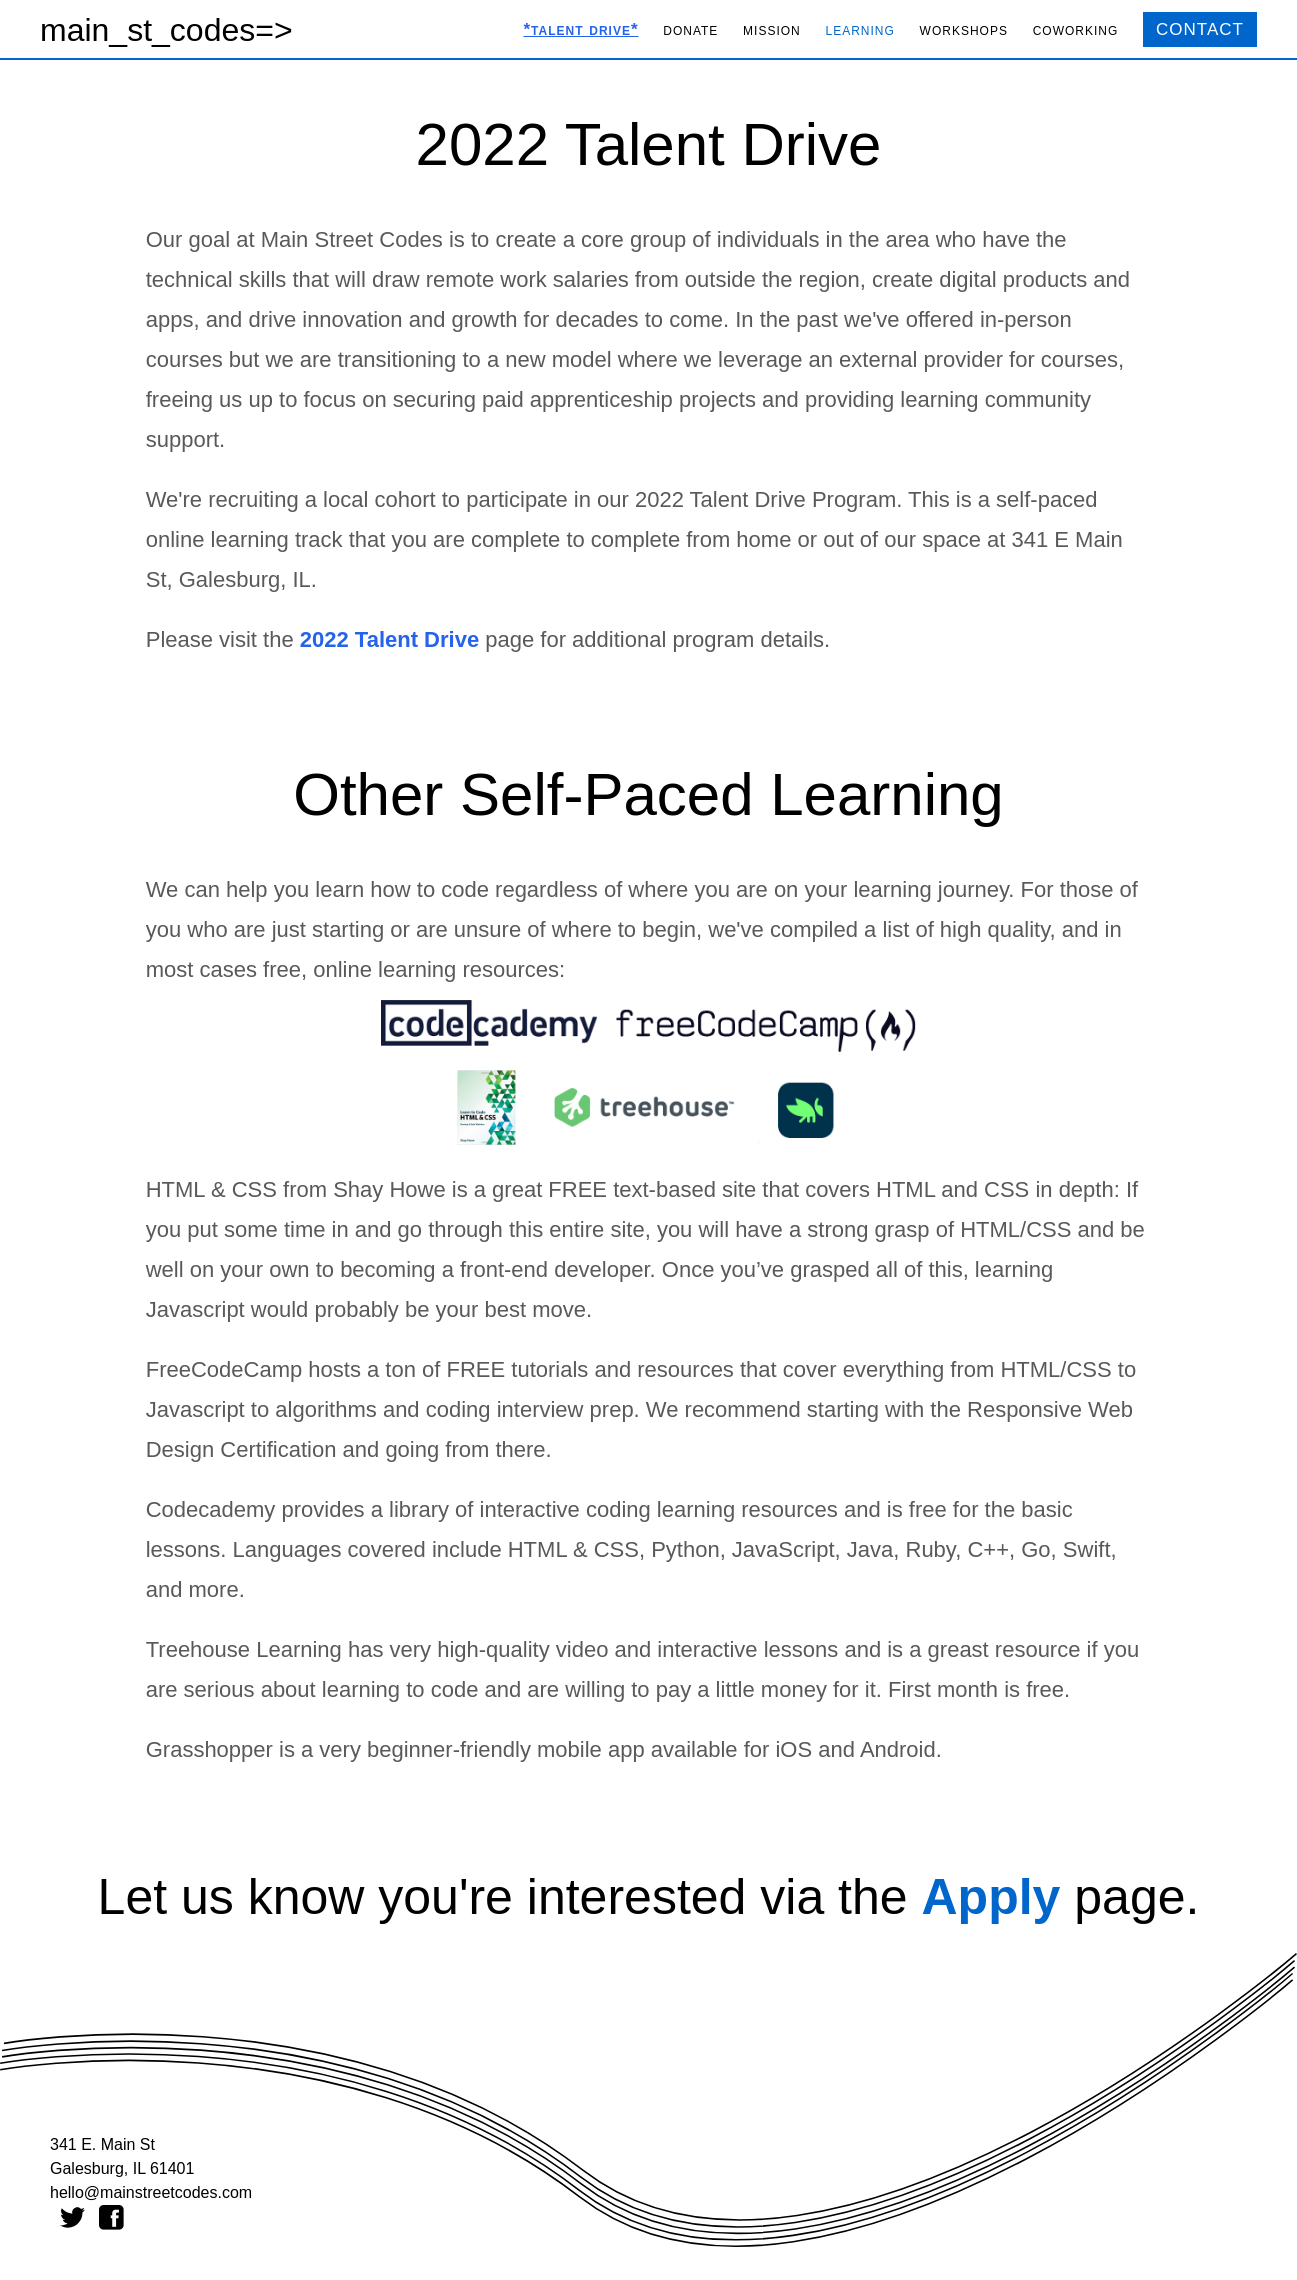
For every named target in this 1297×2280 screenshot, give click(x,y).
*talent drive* (580, 29)
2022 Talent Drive (389, 639)
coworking (1076, 29)
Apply (990, 1897)
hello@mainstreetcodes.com (151, 2192)
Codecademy (211, 1509)
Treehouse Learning (244, 1649)
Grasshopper (209, 1749)
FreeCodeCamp (224, 1369)
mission (772, 29)
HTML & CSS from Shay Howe (296, 1189)
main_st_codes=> (166, 30)
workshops (964, 29)
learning (860, 29)
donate (690, 29)
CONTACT (1200, 29)
